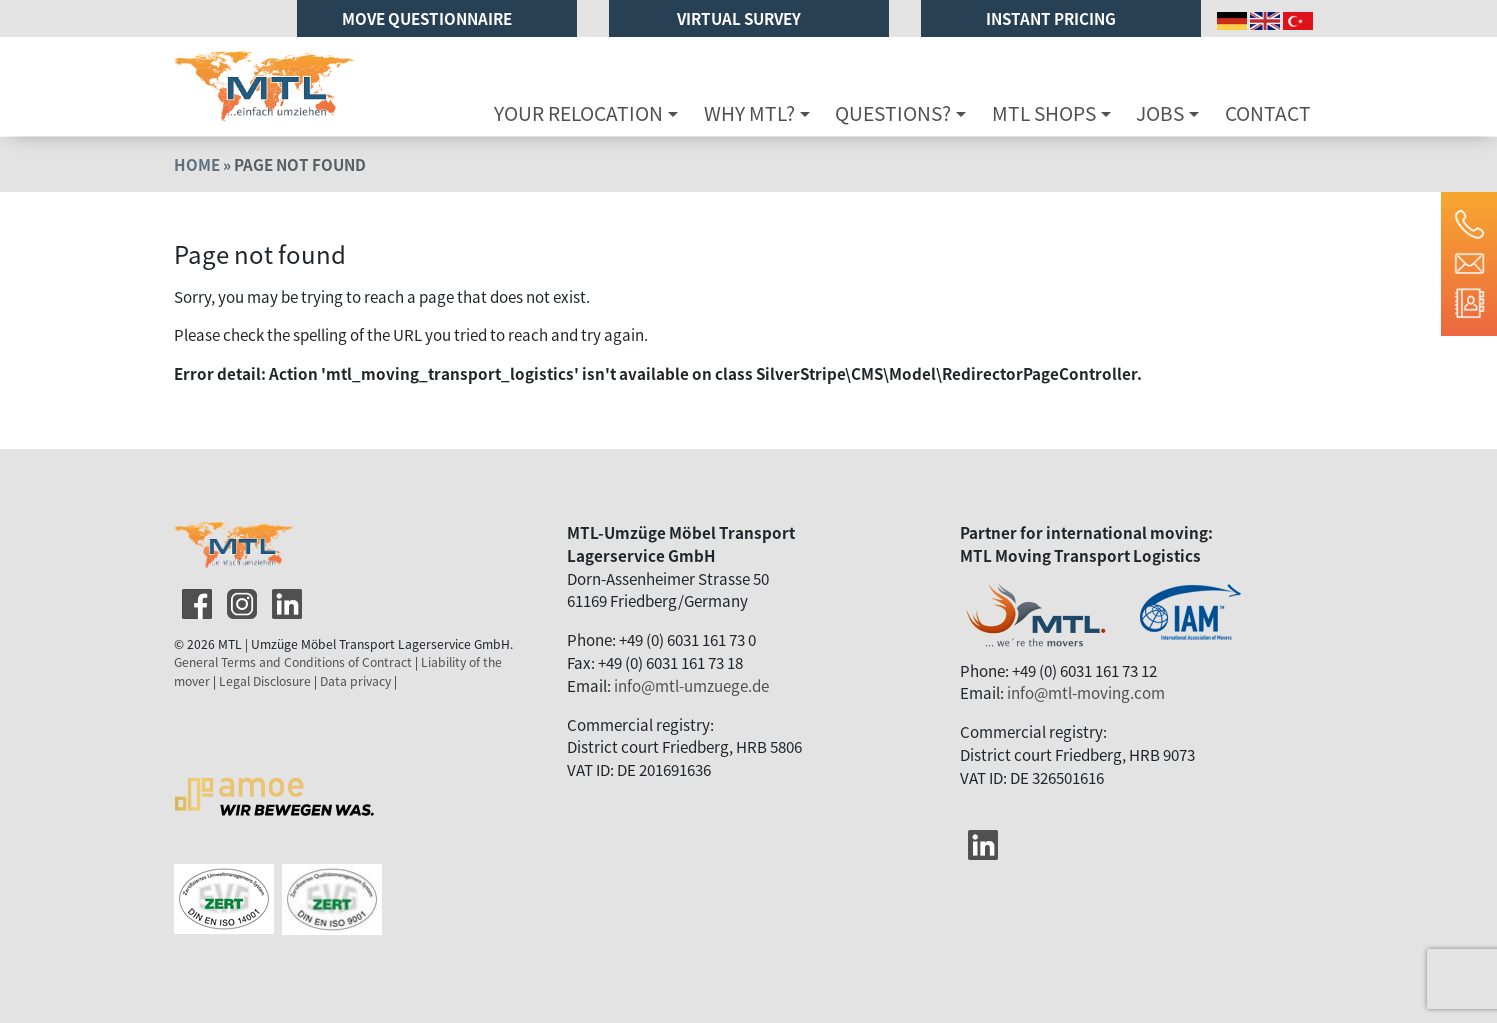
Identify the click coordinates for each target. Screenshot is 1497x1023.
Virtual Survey (740, 18)
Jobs (1160, 113)
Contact (1268, 113)
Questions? (893, 113)
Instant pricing (1052, 18)
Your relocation (578, 113)
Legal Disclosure (265, 681)
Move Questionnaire (428, 18)
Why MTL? (749, 113)
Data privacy (355, 681)
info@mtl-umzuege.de (691, 685)
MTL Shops (1044, 113)
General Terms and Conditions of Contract (293, 662)
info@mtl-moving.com (1086, 692)
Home (197, 164)
